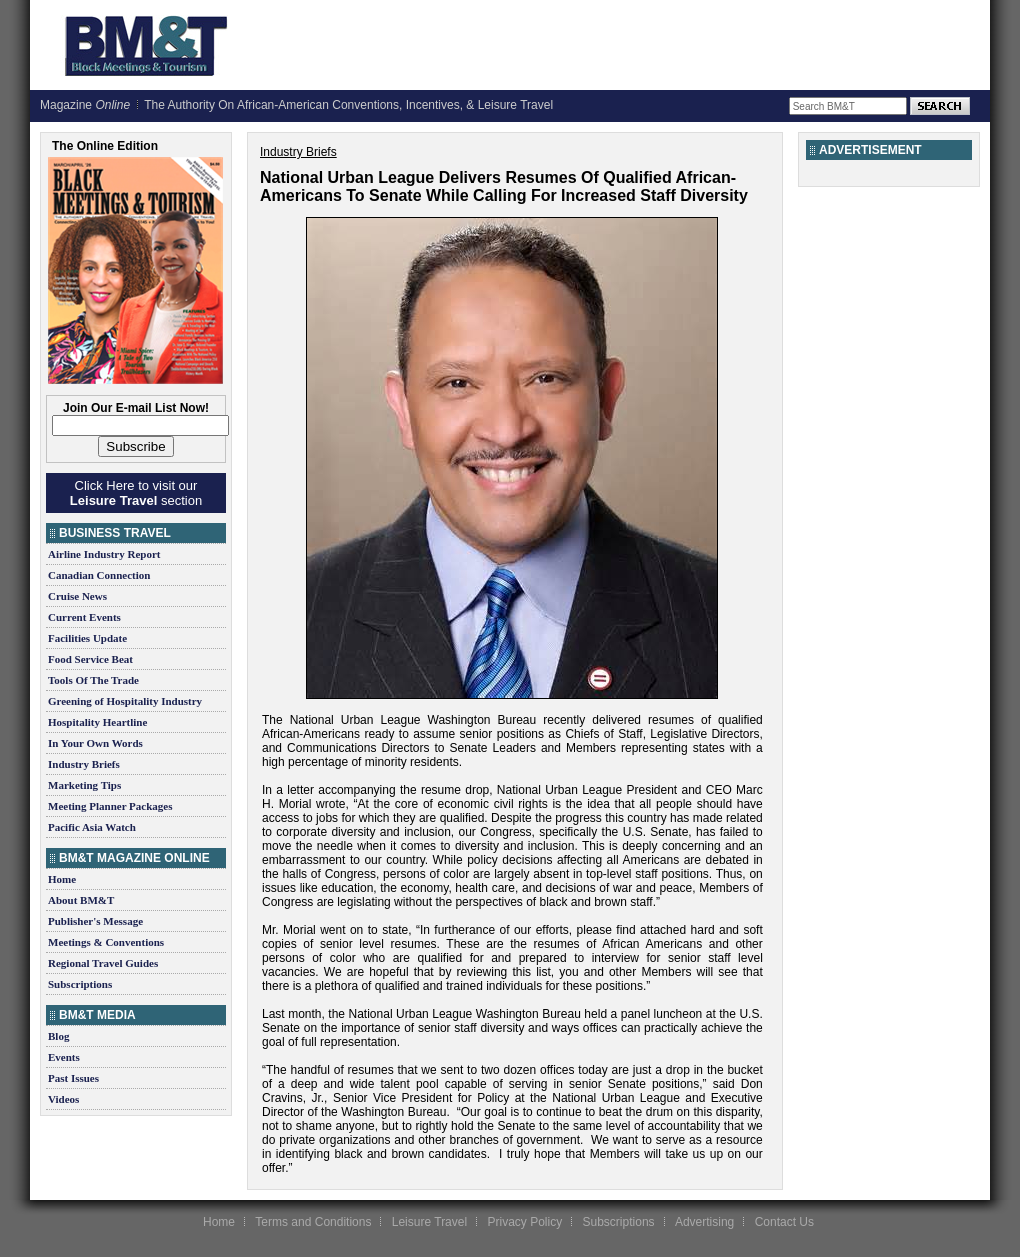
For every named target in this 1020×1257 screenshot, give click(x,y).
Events (64, 1057)
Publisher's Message (95, 921)
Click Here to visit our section (136, 493)
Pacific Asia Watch (92, 827)
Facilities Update (87, 638)
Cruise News (77, 596)
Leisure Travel (429, 1222)
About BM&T (81, 900)
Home (62, 879)
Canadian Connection (99, 575)
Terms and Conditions (313, 1222)
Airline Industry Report (104, 554)
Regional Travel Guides (103, 963)
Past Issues (73, 1078)
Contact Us (784, 1222)
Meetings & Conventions (106, 942)
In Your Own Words (95, 743)
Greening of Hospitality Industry (125, 701)
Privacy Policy (524, 1222)
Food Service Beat (90, 659)
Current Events (84, 617)
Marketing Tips (84, 785)
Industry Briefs (84, 764)
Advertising (704, 1222)
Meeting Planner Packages (110, 806)
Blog (58, 1036)
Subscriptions (80, 984)
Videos (63, 1099)
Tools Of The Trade (93, 680)
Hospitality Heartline (97, 722)
